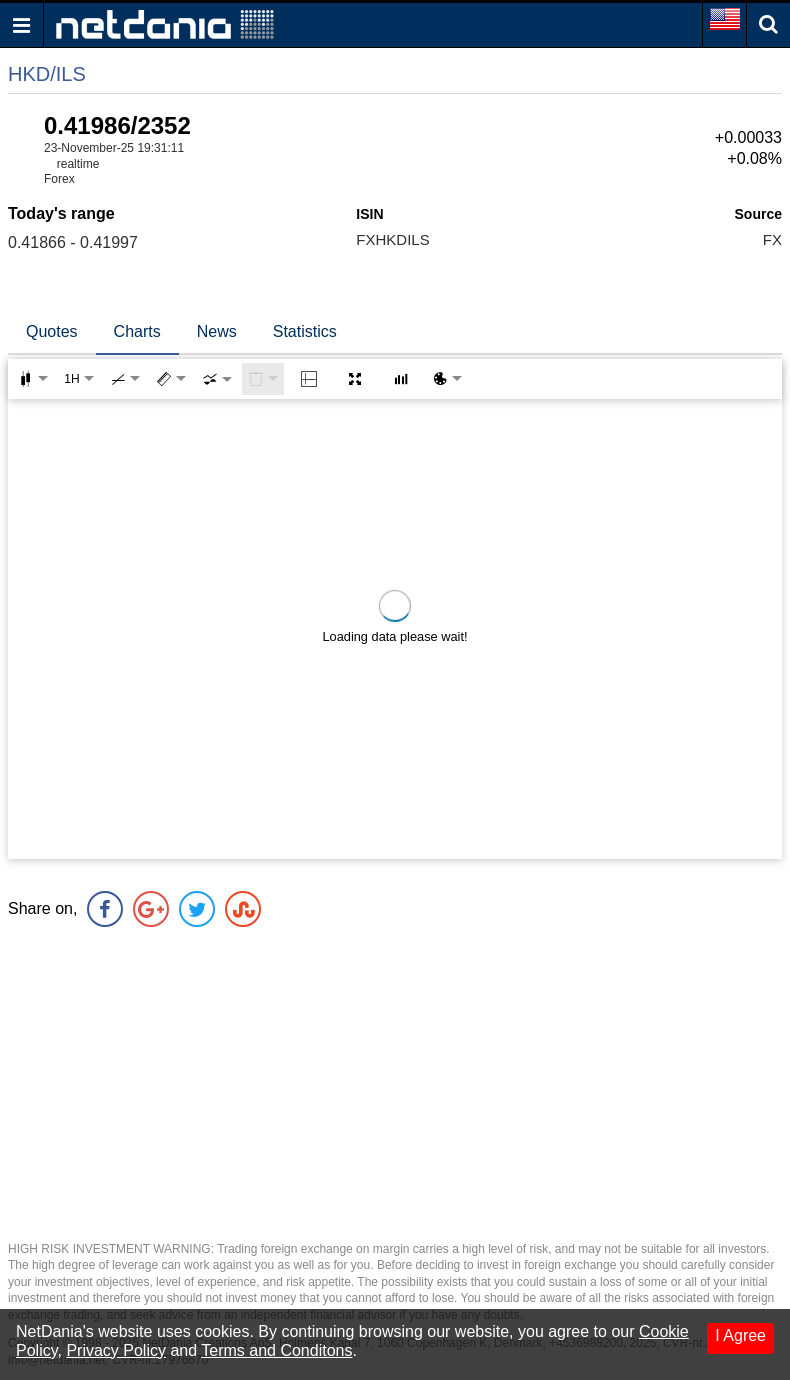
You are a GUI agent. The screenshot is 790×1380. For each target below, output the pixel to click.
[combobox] (217, 379)
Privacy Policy (116, 1350)
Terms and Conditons (276, 1350)
